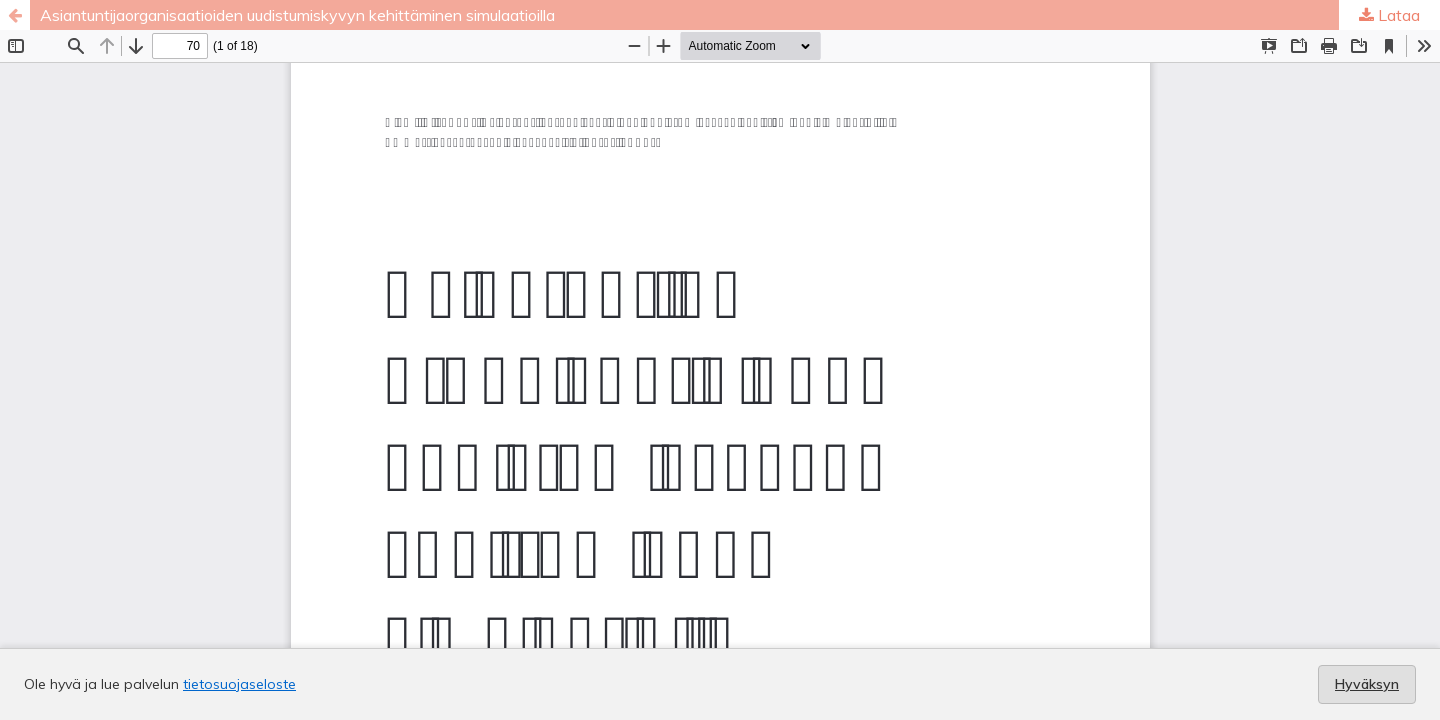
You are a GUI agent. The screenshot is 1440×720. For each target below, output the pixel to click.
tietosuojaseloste (239, 684)
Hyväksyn (1367, 684)
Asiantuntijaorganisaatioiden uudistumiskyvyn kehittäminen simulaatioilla (297, 15)
